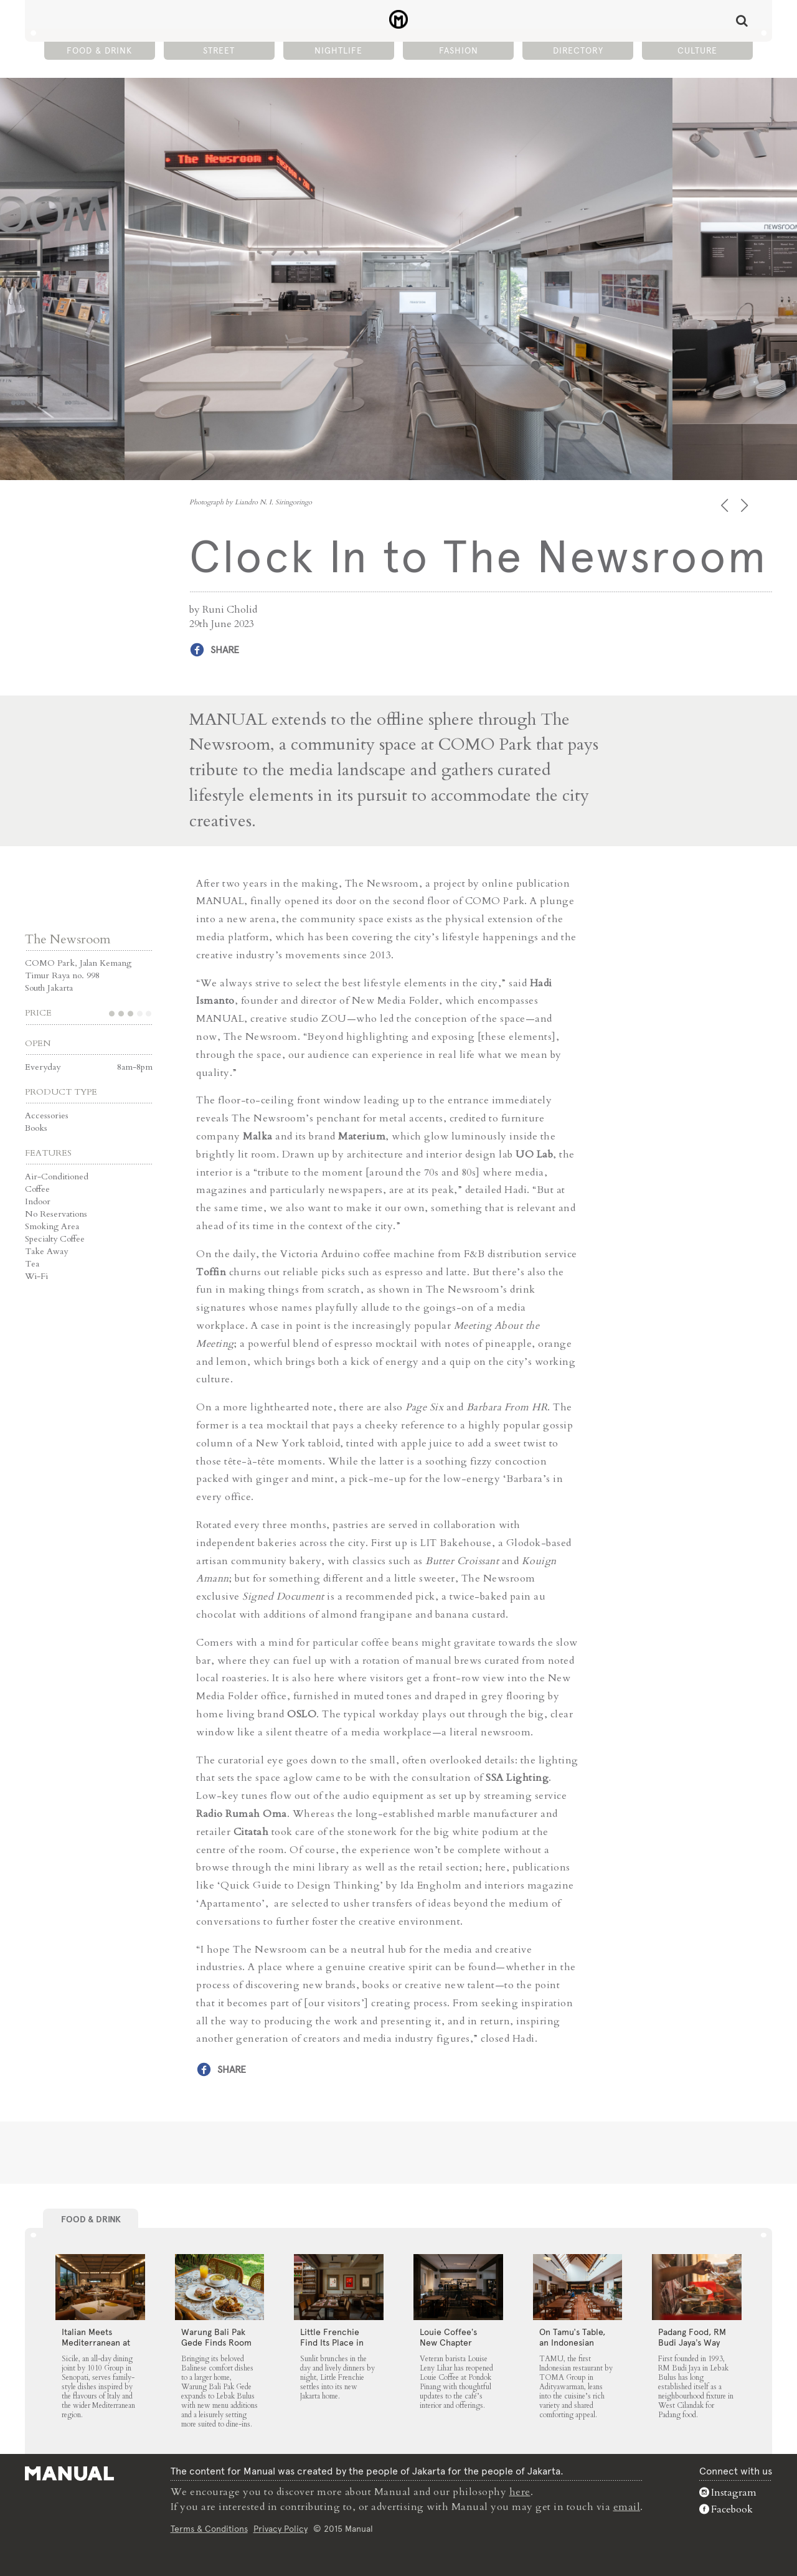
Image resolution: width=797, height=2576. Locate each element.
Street (219, 50)
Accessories (46, 1115)
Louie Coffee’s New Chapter (448, 2337)
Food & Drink (99, 50)
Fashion (458, 50)
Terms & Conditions (209, 2529)
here (520, 2492)
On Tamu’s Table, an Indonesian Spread (572, 2342)
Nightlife (338, 50)
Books (36, 1128)
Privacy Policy (280, 2529)
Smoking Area (52, 1226)
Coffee (37, 1189)
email (627, 2507)
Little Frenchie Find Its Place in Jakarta (332, 2342)
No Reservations (56, 1214)
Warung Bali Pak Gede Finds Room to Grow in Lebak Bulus (216, 2348)
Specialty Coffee (55, 1239)
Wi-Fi (36, 1276)
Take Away (46, 1251)
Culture (697, 50)
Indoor (37, 1201)
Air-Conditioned (56, 1176)
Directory (578, 50)
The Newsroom (68, 939)
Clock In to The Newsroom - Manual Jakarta (399, 19)
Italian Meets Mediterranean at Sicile (96, 2342)
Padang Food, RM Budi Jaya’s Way (692, 2337)
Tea (32, 1264)
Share (224, 650)
